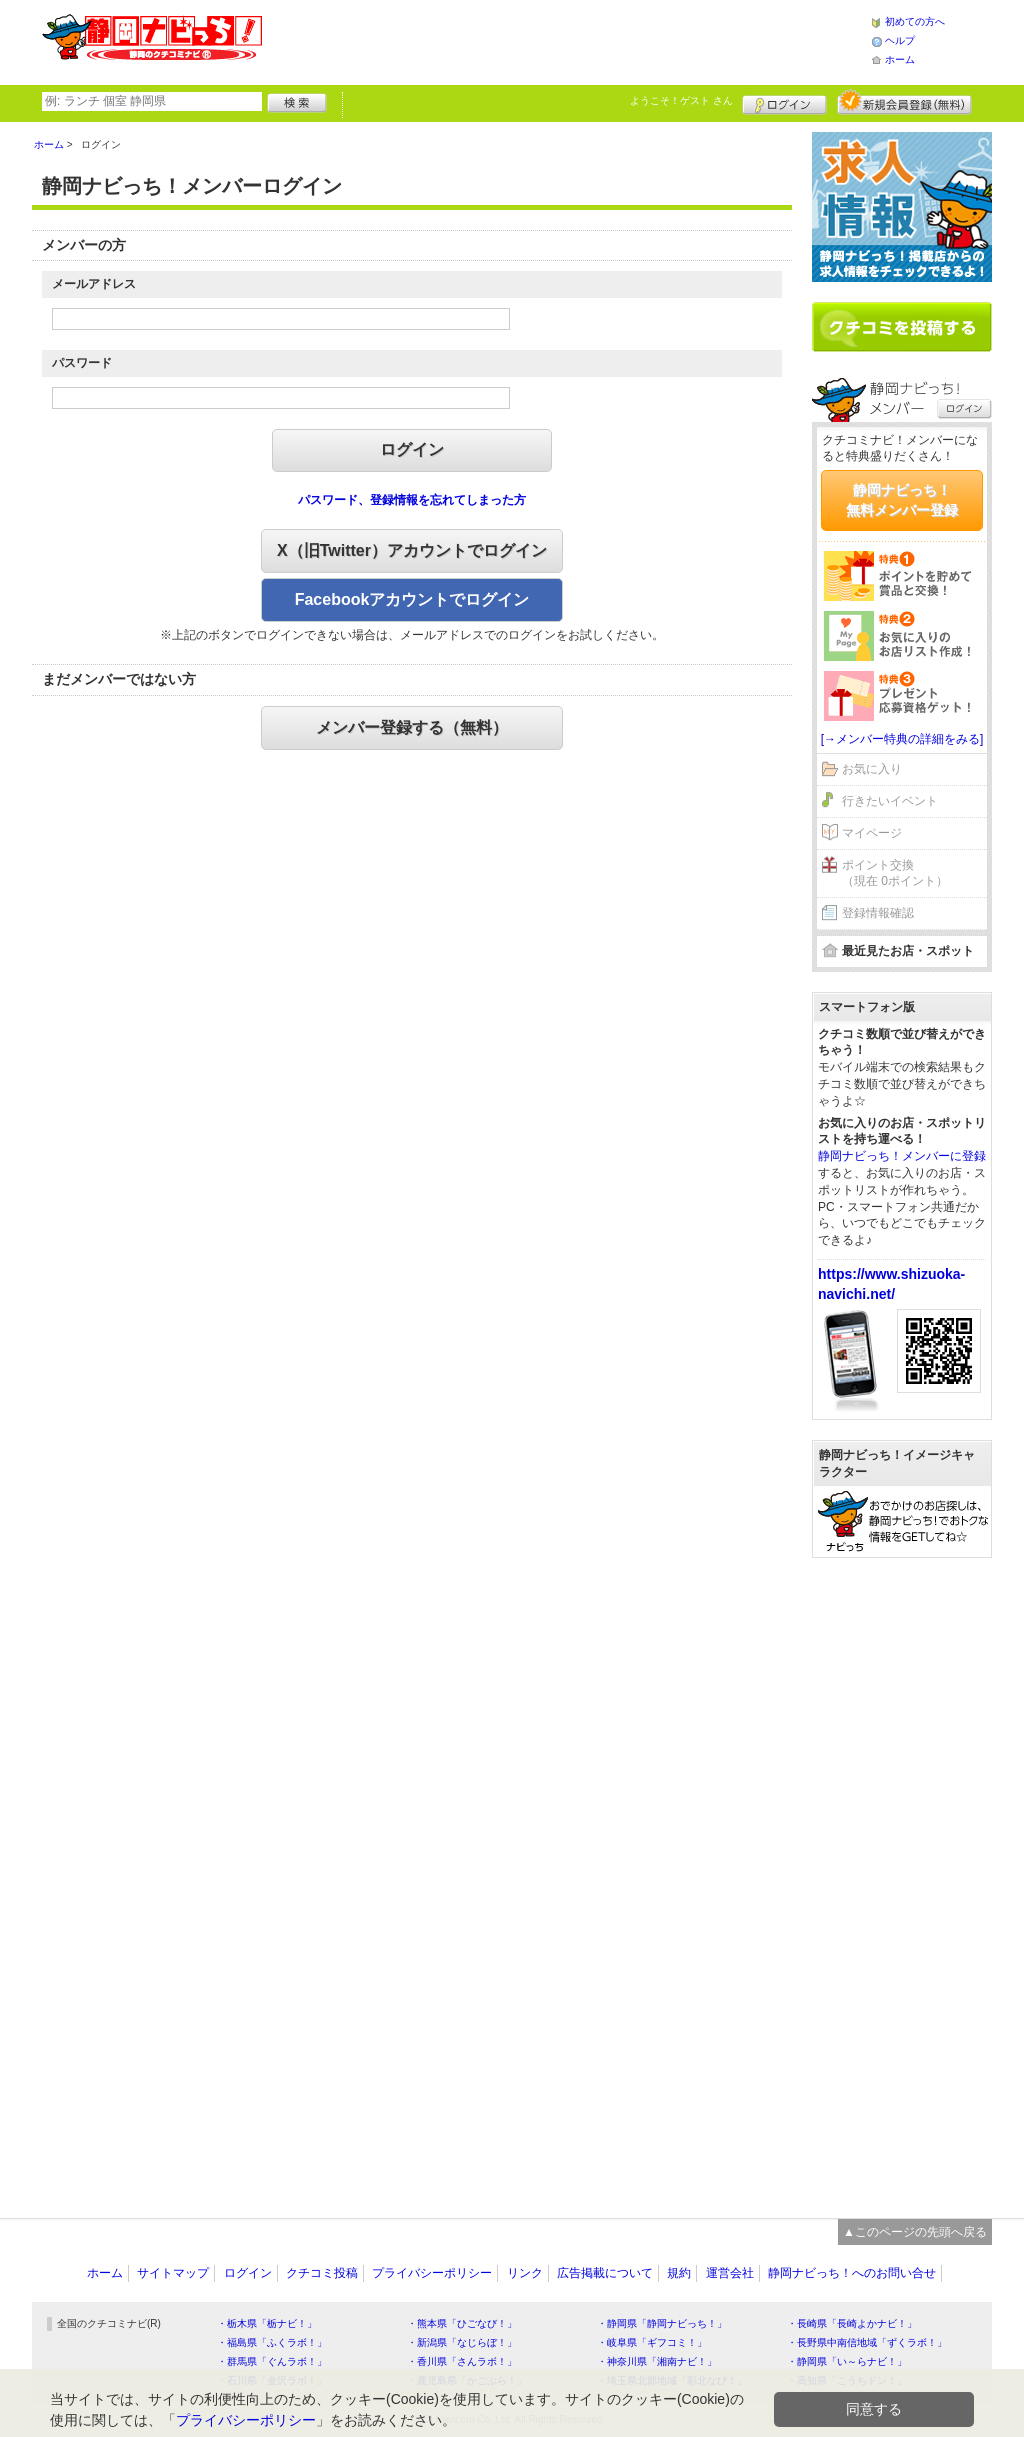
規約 (679, 2273)
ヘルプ (900, 40)
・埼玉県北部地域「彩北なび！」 (672, 2380)
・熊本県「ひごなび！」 (462, 2323)
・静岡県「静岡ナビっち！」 (662, 2323)
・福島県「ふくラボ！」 (272, 2342)
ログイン (784, 102)
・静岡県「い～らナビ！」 (847, 2361)
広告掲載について (605, 2273)
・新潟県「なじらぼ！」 (462, 2342)
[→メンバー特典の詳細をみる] (902, 739)
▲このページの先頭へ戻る (915, 2232)
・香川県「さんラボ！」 (462, 2361)
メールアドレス (94, 284)
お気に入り (872, 769)
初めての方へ (915, 21)
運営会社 (730, 2273)
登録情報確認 (878, 913)
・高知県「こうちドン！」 (847, 2380)
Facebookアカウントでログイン (412, 599)
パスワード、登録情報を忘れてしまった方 (412, 500)
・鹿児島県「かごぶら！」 (467, 2380)
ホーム (900, 59)
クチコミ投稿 (322, 2273)
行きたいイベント (890, 801)
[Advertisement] (566, 40)
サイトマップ (173, 2273)
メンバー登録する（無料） (412, 727)
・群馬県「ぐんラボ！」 (272, 2361)
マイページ (872, 833)
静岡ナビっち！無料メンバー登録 (902, 500)
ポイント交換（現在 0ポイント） (895, 873)
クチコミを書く (902, 327)
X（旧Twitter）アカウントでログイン (412, 550)
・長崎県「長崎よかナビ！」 (852, 2323)
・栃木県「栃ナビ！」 (267, 2323)
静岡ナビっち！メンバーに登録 (902, 1156)
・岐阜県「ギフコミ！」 (652, 2342)
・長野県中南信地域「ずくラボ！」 (867, 2342)
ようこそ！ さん (681, 100)
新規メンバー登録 (904, 102)
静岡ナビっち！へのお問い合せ (852, 2273)
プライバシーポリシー (432, 2273)
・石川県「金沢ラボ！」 (272, 2380)
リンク (525, 2273)
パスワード (82, 363)
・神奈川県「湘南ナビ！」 (657, 2361)
